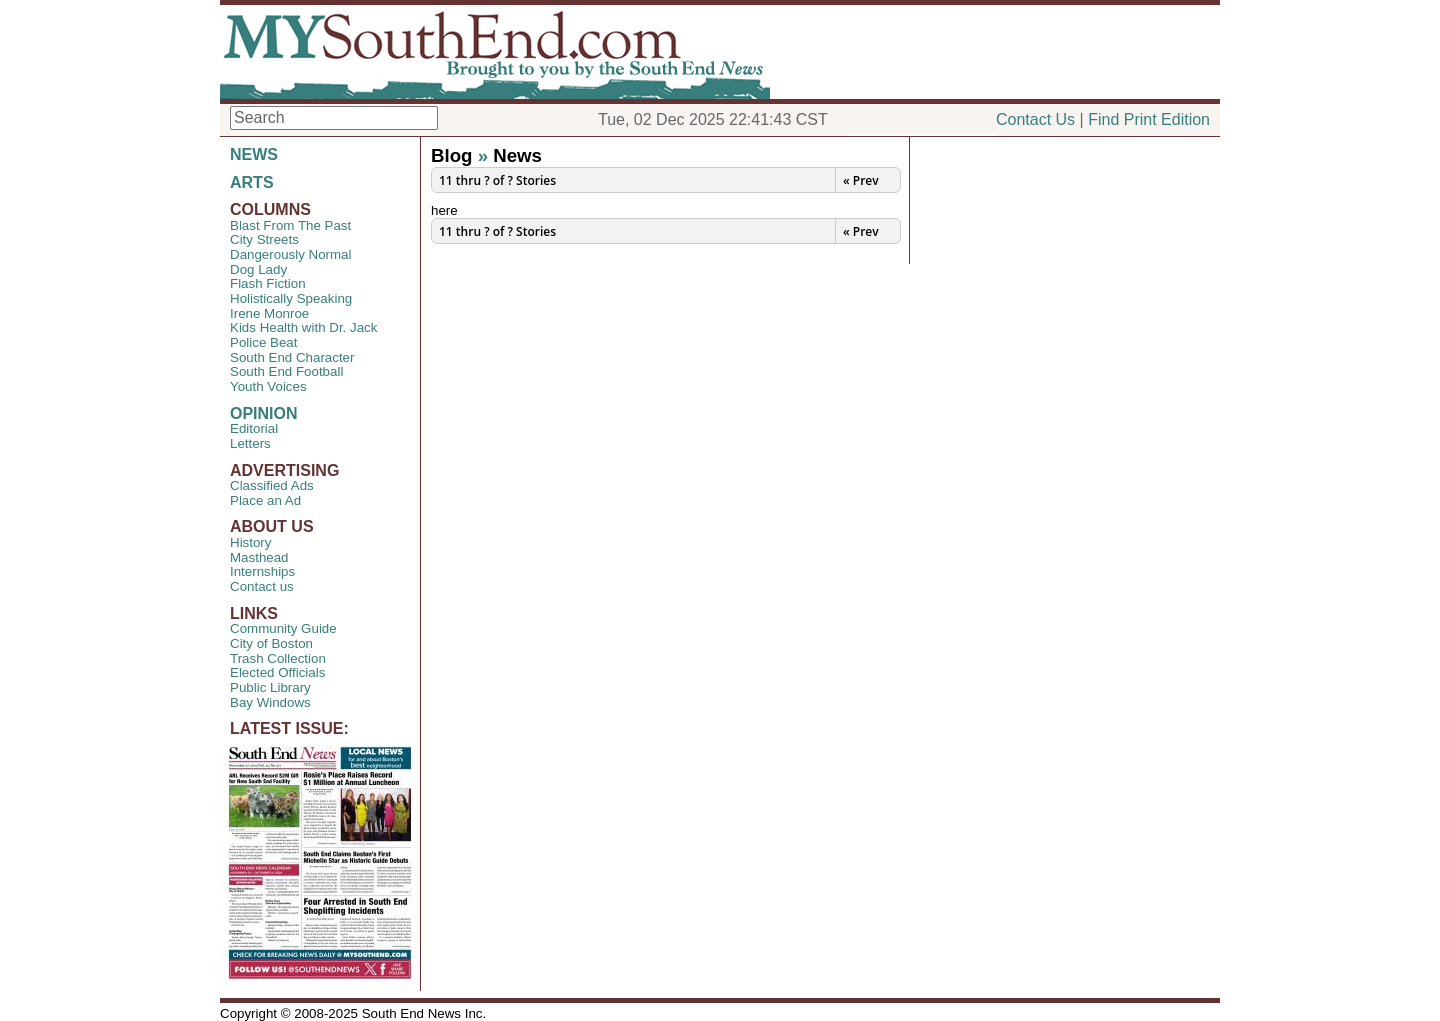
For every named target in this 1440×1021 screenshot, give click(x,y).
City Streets (264, 239)
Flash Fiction (268, 283)
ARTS (252, 182)
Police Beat (263, 342)
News (517, 155)
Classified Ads (272, 485)
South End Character (292, 357)
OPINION (264, 413)
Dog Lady (258, 269)
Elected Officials (277, 672)
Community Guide (283, 628)
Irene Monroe (269, 313)
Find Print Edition (1149, 119)
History (250, 542)
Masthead (259, 557)
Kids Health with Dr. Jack (303, 327)
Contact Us (1035, 119)
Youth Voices (268, 386)
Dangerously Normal (290, 254)
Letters (250, 443)
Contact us (262, 586)
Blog (451, 155)
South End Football (286, 371)
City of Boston (271, 643)
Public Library (270, 687)
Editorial (254, 428)
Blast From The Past (290, 225)
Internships (262, 571)
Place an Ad (265, 500)
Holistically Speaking (291, 298)
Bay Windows (270, 702)
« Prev (861, 180)
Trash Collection (278, 658)
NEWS (254, 154)
